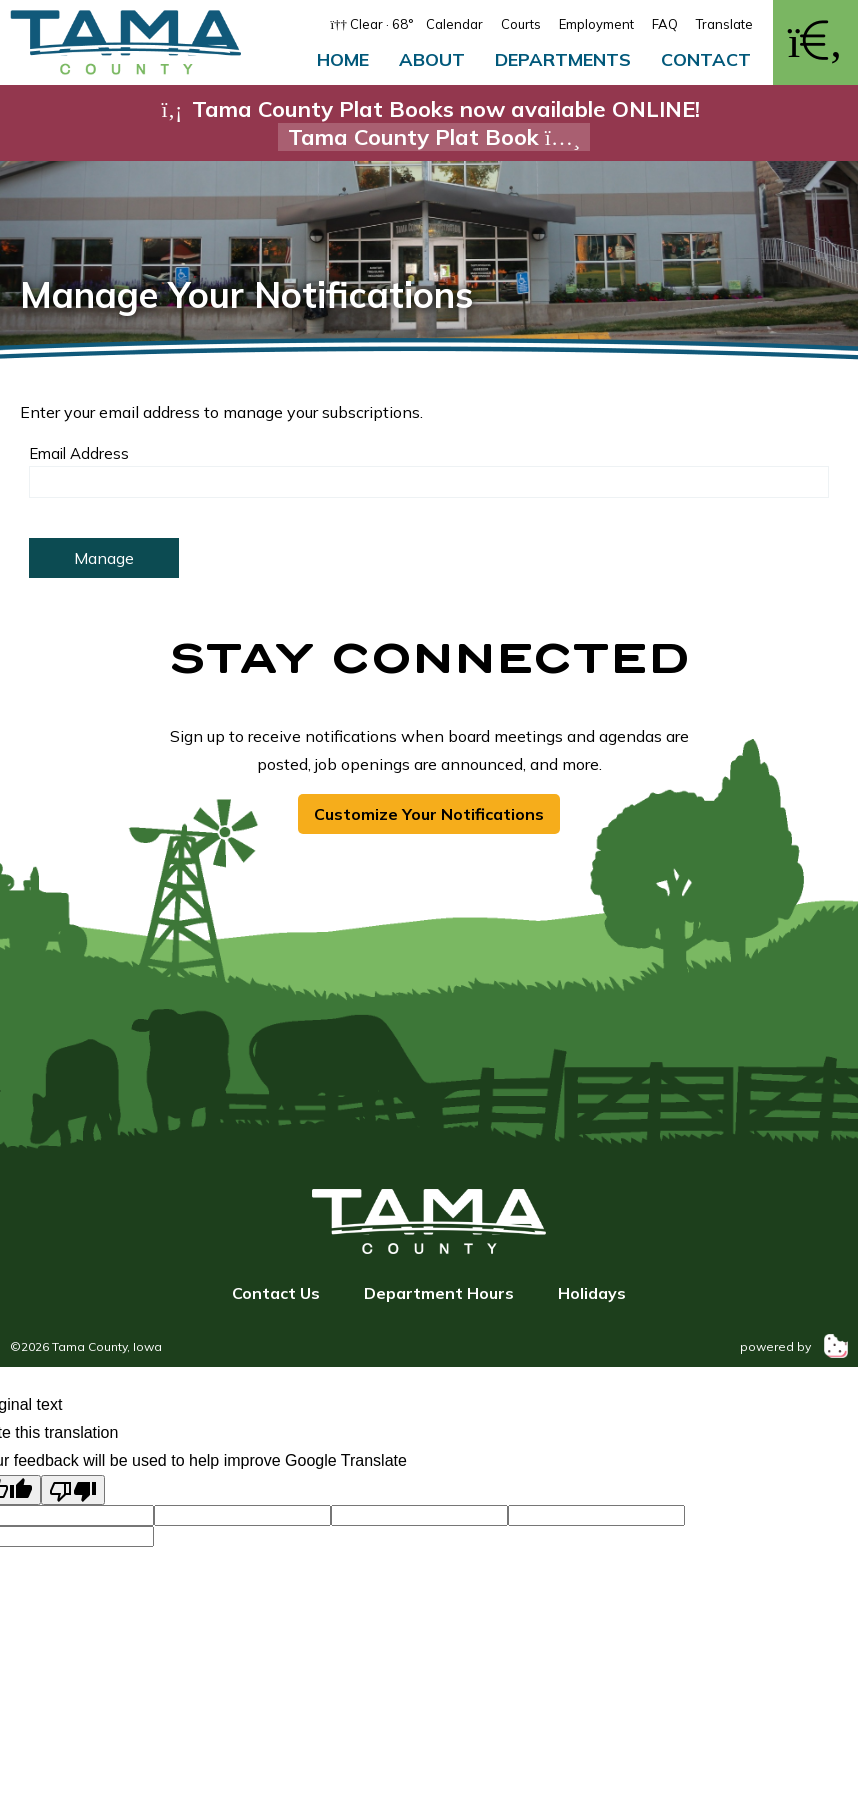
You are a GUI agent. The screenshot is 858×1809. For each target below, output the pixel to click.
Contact (706, 59)
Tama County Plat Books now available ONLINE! (429, 123)
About (432, 59)
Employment (596, 24)
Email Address (79, 453)
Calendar (454, 24)
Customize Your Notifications (429, 814)
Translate (724, 24)
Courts (521, 24)
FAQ (665, 24)
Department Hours (439, 1293)
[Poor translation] (73, 1490)
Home (343, 59)
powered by (794, 1346)
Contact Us (276, 1293)
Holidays (592, 1293)
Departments (563, 59)
